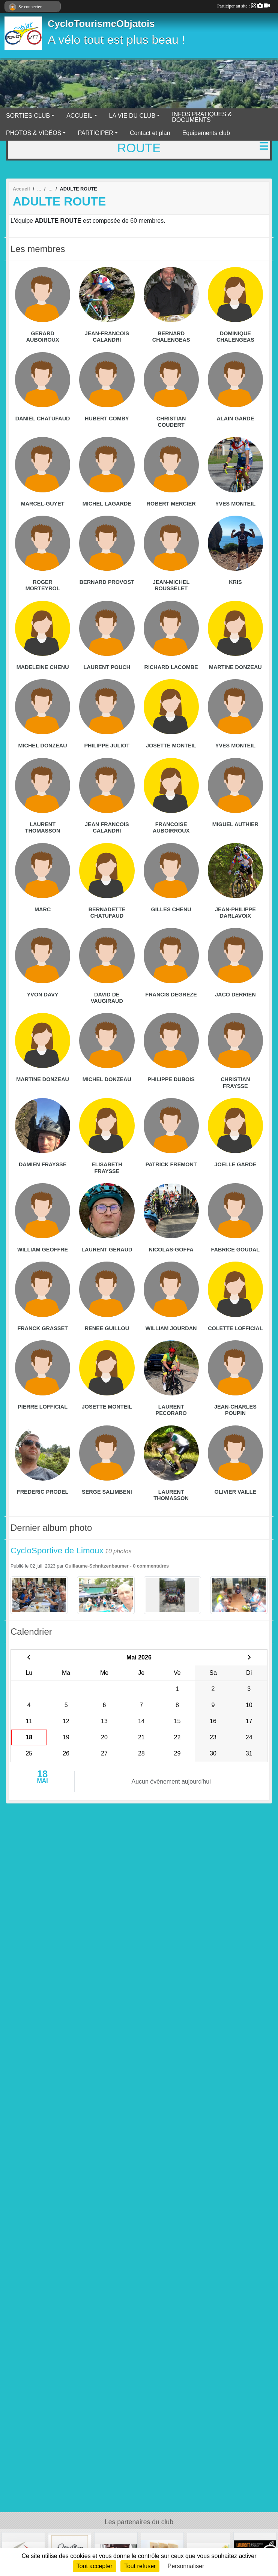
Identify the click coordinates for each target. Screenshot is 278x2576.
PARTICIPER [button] (95, 133)
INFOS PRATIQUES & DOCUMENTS (202, 117)
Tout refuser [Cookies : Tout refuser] (140, 2566)
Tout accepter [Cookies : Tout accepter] (95, 2566)
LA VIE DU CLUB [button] (132, 116)
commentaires (153, 1566)
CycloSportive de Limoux (57, 1550)
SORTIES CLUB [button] (28, 116)
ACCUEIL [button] (79, 116)
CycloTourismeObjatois (101, 23)
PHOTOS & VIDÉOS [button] (33, 133)
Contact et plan (150, 133)
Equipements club (206, 133)
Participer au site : (243, 6)
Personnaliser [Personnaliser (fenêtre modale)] (186, 2566)
